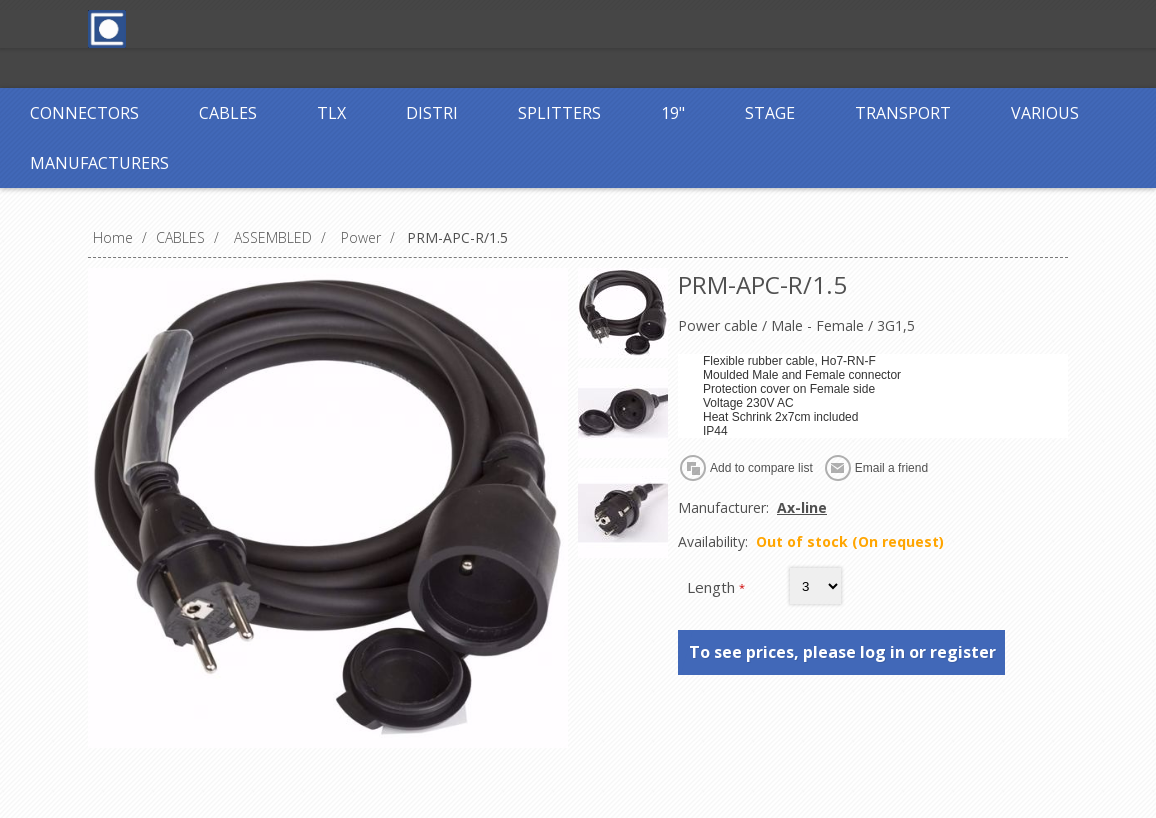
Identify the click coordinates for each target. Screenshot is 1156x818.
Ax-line (802, 507)
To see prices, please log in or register (842, 652)
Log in (537, 27)
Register (455, 27)
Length (713, 587)
